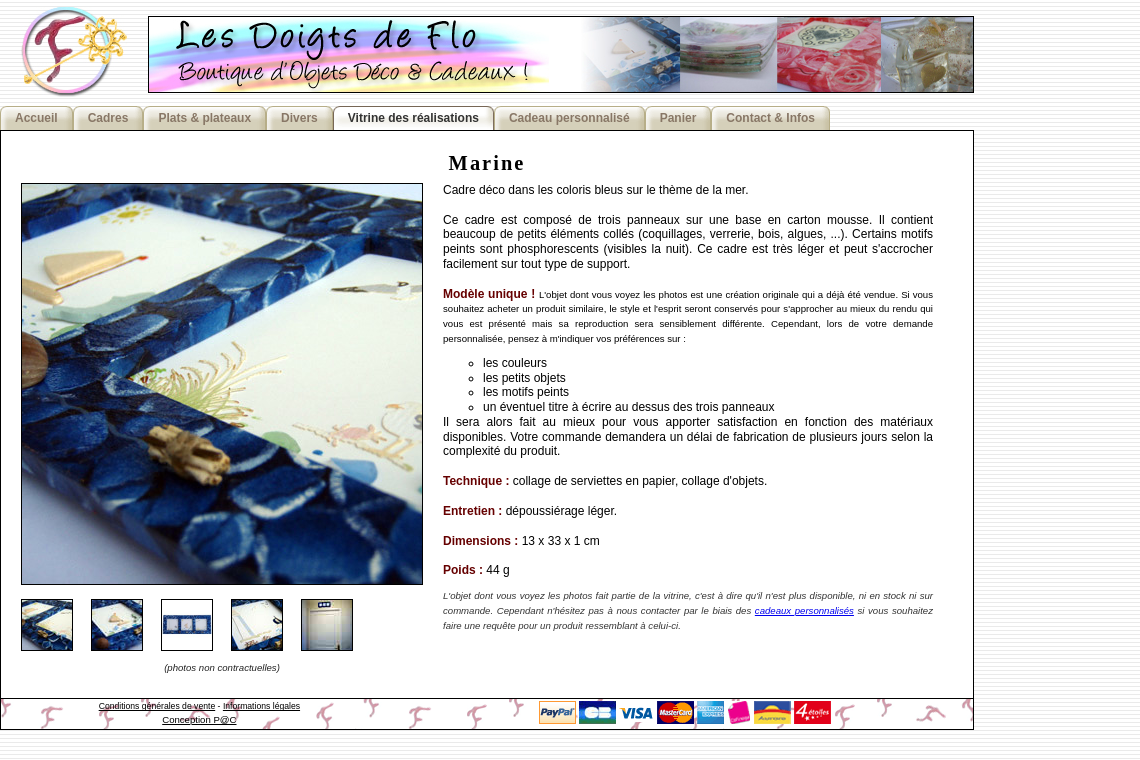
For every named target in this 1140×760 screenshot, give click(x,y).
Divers (299, 118)
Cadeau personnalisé (569, 118)
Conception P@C (199, 719)
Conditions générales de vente (157, 706)
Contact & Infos (770, 118)
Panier (678, 118)
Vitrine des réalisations (413, 118)
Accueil (36, 118)
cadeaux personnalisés (804, 610)
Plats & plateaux (204, 118)
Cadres (108, 118)
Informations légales (261, 706)
